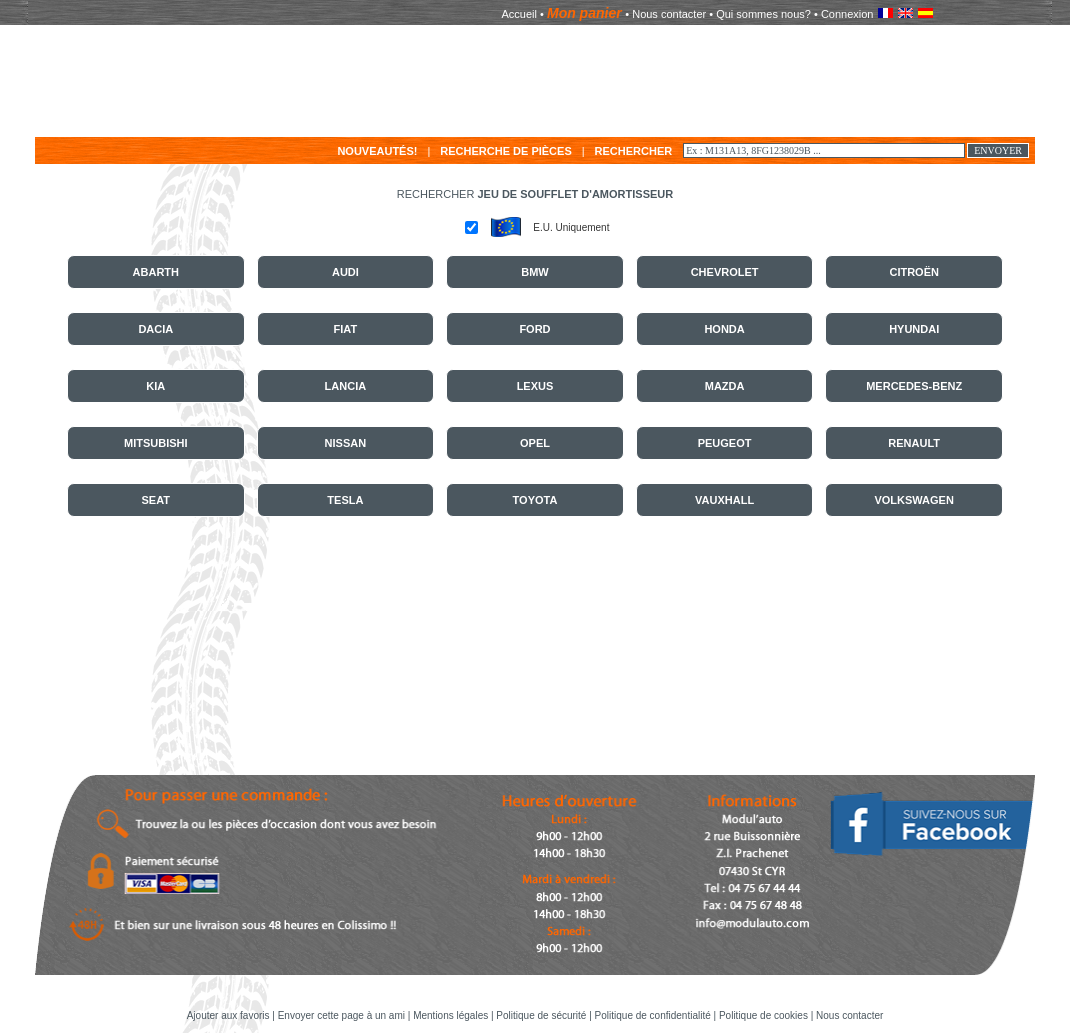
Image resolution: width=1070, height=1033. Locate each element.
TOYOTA (535, 500)
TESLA (345, 500)
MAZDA (725, 386)
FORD (534, 329)
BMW (535, 272)
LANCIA (346, 386)
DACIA (155, 329)
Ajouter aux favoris (230, 1015)
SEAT (156, 500)
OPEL (535, 443)
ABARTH (156, 272)
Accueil (519, 14)
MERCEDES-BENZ (914, 386)
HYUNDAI (914, 329)
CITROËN (914, 272)
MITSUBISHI (156, 443)
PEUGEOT (725, 443)
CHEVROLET (725, 272)
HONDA (724, 329)
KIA (155, 386)
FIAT (346, 329)
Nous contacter (669, 14)
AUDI (345, 272)
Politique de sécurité (541, 1015)
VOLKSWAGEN (913, 500)
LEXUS (535, 386)
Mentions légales (450, 1015)
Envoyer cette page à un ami (343, 1015)
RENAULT (914, 443)
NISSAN (346, 443)
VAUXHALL (724, 500)
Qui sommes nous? (763, 14)
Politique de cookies (763, 1015)
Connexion (847, 14)
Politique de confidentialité (653, 1015)
